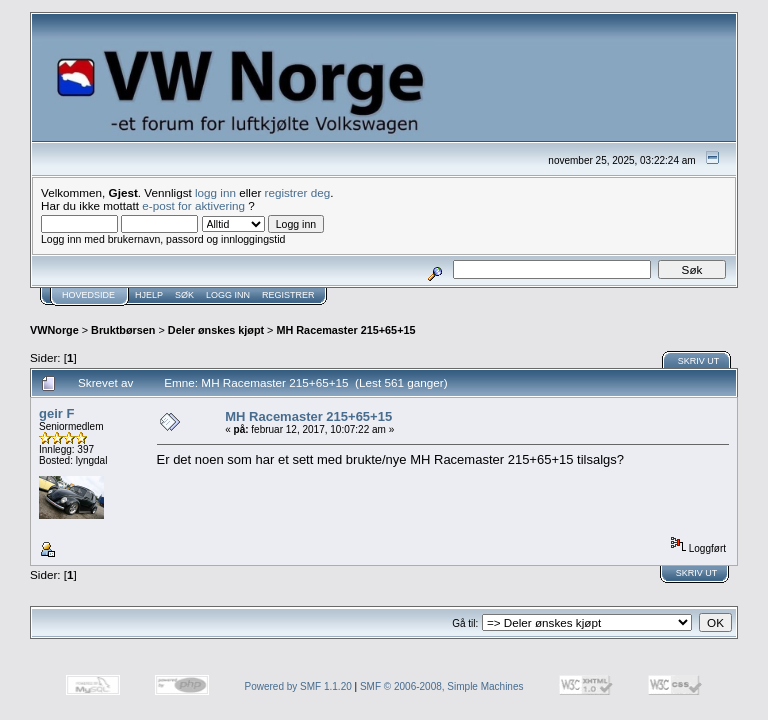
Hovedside (88, 295)
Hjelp (149, 295)
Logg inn (228, 295)
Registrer (288, 295)
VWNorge (54, 330)
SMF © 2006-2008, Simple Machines (442, 686)
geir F (56, 413)
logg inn (215, 192)
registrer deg (298, 192)
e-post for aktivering (193, 205)
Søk (184, 295)
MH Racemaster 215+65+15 (345, 330)
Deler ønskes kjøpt (216, 330)
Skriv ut (699, 361)
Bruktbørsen (123, 330)
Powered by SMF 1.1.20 (298, 686)
